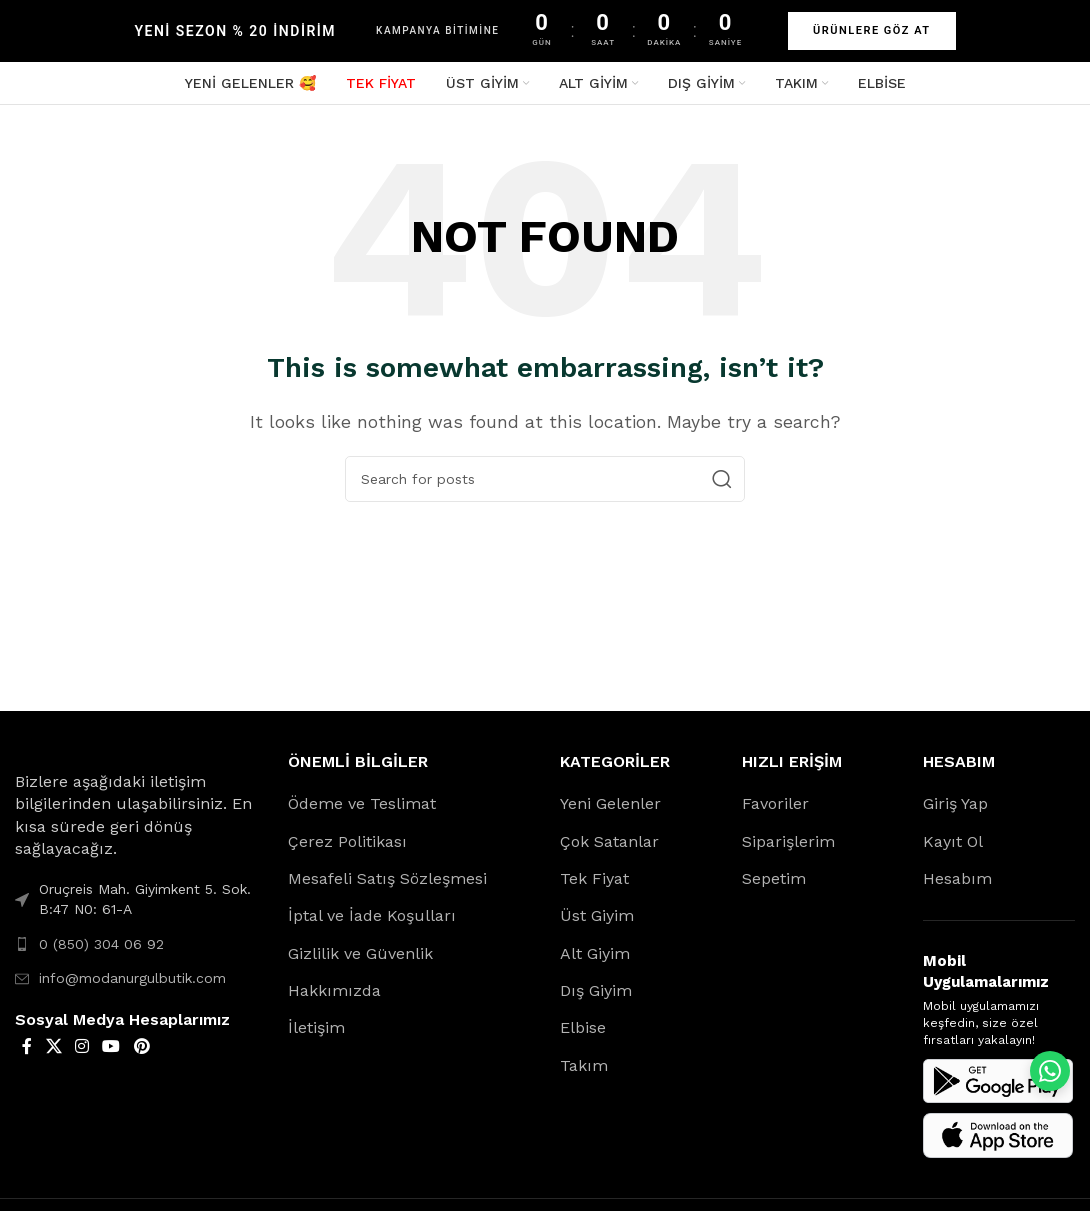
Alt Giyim (595, 961)
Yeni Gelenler (610, 812)
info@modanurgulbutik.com (132, 987)
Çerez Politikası (347, 849)
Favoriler (775, 812)
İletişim (316, 1036)
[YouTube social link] (111, 1055)
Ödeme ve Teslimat (362, 812)
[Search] (545, 487)
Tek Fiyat (594, 887)
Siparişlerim (788, 849)
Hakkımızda (334, 999)
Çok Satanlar (609, 849)
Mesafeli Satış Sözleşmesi (387, 887)
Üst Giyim (597, 924)
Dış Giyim (596, 999)
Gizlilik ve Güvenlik (360, 961)
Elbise (583, 1036)
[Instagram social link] (81, 1055)
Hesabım (957, 887)
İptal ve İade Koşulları (372, 924)
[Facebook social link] (27, 1055)
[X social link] (53, 1055)
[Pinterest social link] (141, 1055)
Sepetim (774, 887)
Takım (584, 1074)
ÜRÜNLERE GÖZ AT (872, 30)
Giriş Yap (955, 812)
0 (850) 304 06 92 (101, 952)
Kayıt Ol (953, 849)
